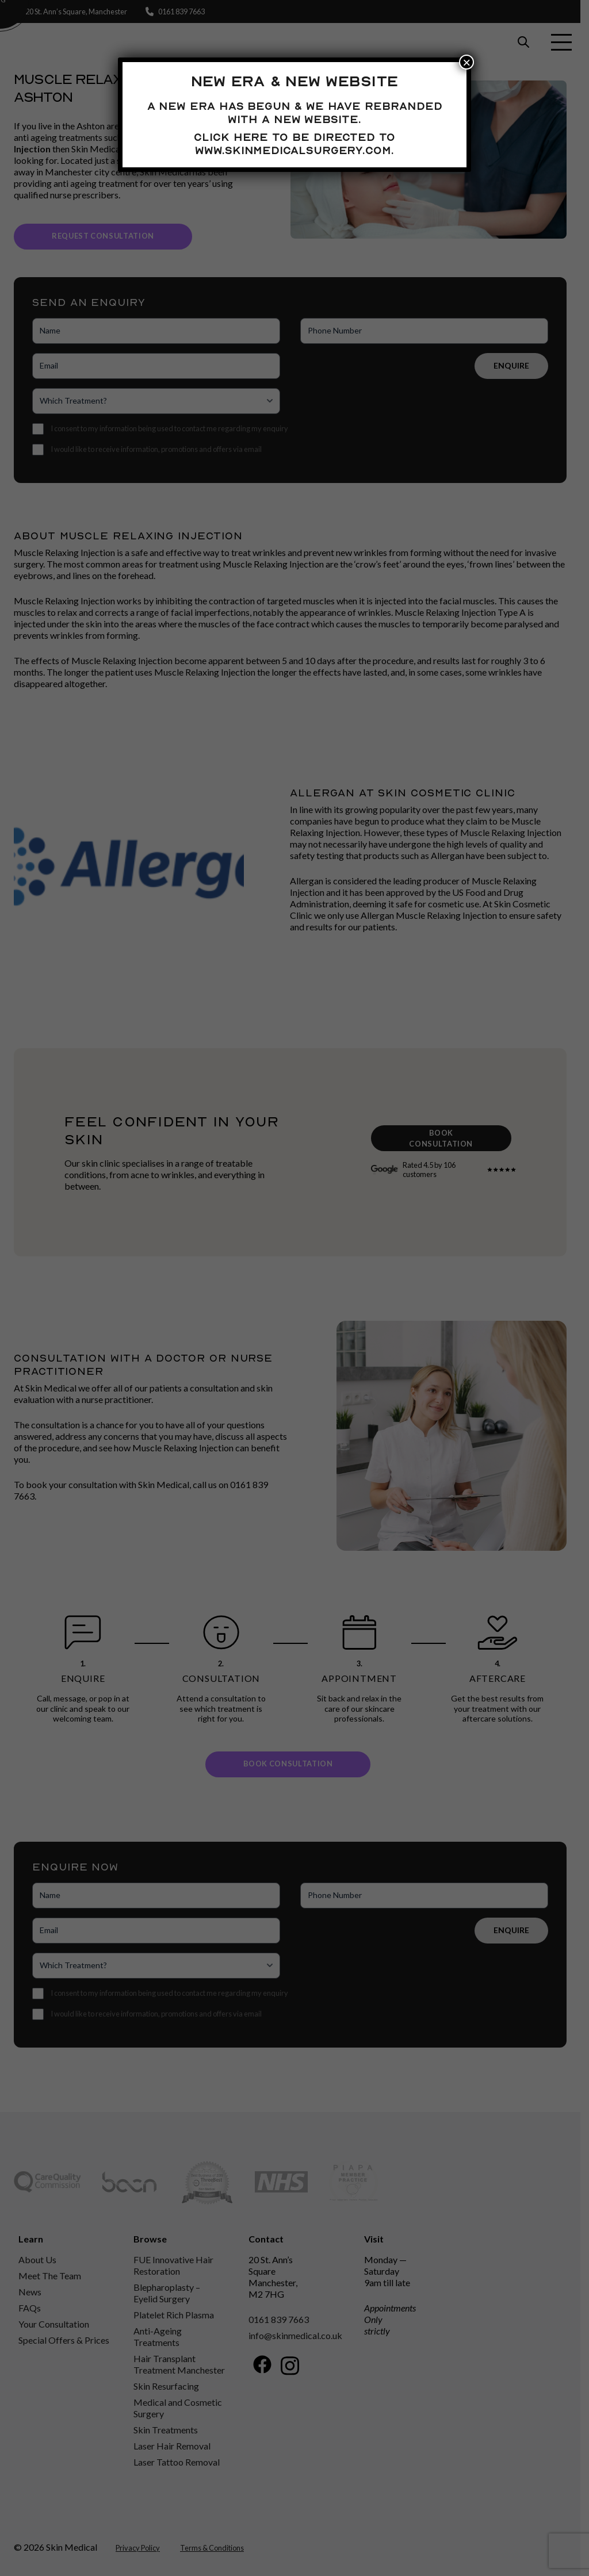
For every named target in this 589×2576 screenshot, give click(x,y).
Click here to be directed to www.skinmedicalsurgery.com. (294, 143)
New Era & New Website (294, 81)
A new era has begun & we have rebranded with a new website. (294, 112)
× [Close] (466, 62)
